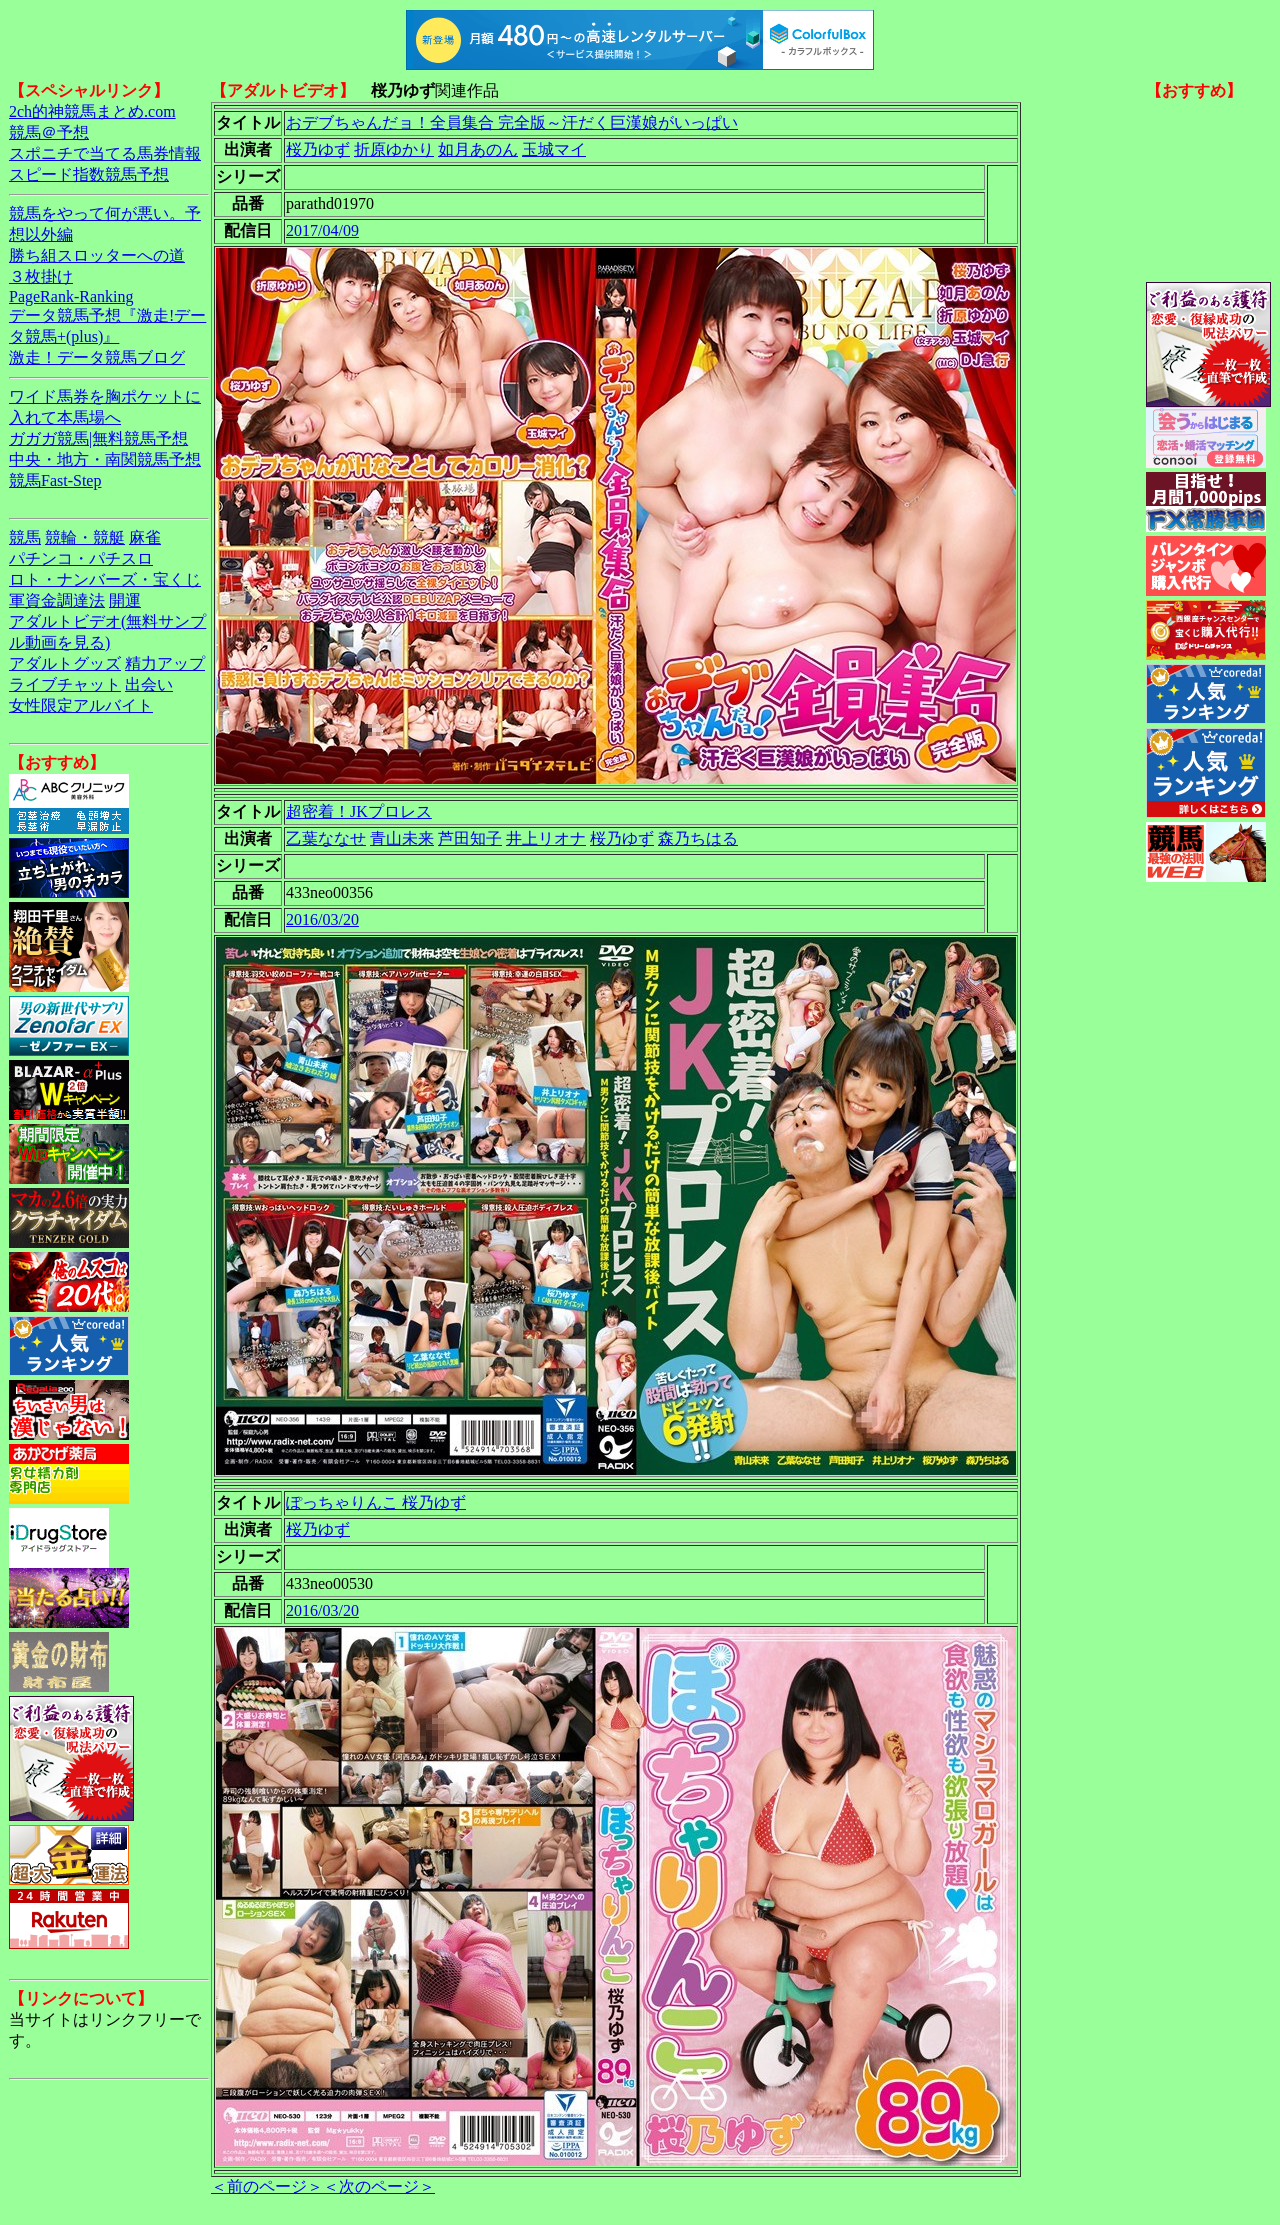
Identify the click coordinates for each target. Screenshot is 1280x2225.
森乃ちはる (698, 838)
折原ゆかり (394, 149)
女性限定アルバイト (81, 705)
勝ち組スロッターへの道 (97, 255)
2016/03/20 (322, 919)
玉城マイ (554, 149)
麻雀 (145, 537)
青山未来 (402, 838)
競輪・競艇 (85, 537)
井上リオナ (546, 838)
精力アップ (165, 663)
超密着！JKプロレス (359, 811)
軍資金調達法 (57, 600)
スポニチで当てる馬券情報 (105, 153)
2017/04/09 (322, 230)
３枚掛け (41, 276)
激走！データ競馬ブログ (97, 357)
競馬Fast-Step (55, 480)
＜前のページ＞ (267, 2186)
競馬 (25, 537)
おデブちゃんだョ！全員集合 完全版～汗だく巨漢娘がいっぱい (512, 122)
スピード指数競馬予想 (89, 174)
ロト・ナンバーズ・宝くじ (105, 579)
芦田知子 (470, 838)
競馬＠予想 (49, 132)
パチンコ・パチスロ (81, 558)
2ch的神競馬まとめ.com (92, 111)
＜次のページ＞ (379, 2186)
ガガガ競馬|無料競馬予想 (98, 438)
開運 (125, 600)
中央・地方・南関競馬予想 (105, 459)
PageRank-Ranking (71, 296)
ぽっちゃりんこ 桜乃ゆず (376, 1502)
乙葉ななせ (326, 838)
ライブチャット (65, 684)
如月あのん (478, 149)
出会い (149, 684)
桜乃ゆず (318, 149)
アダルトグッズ (65, 663)
